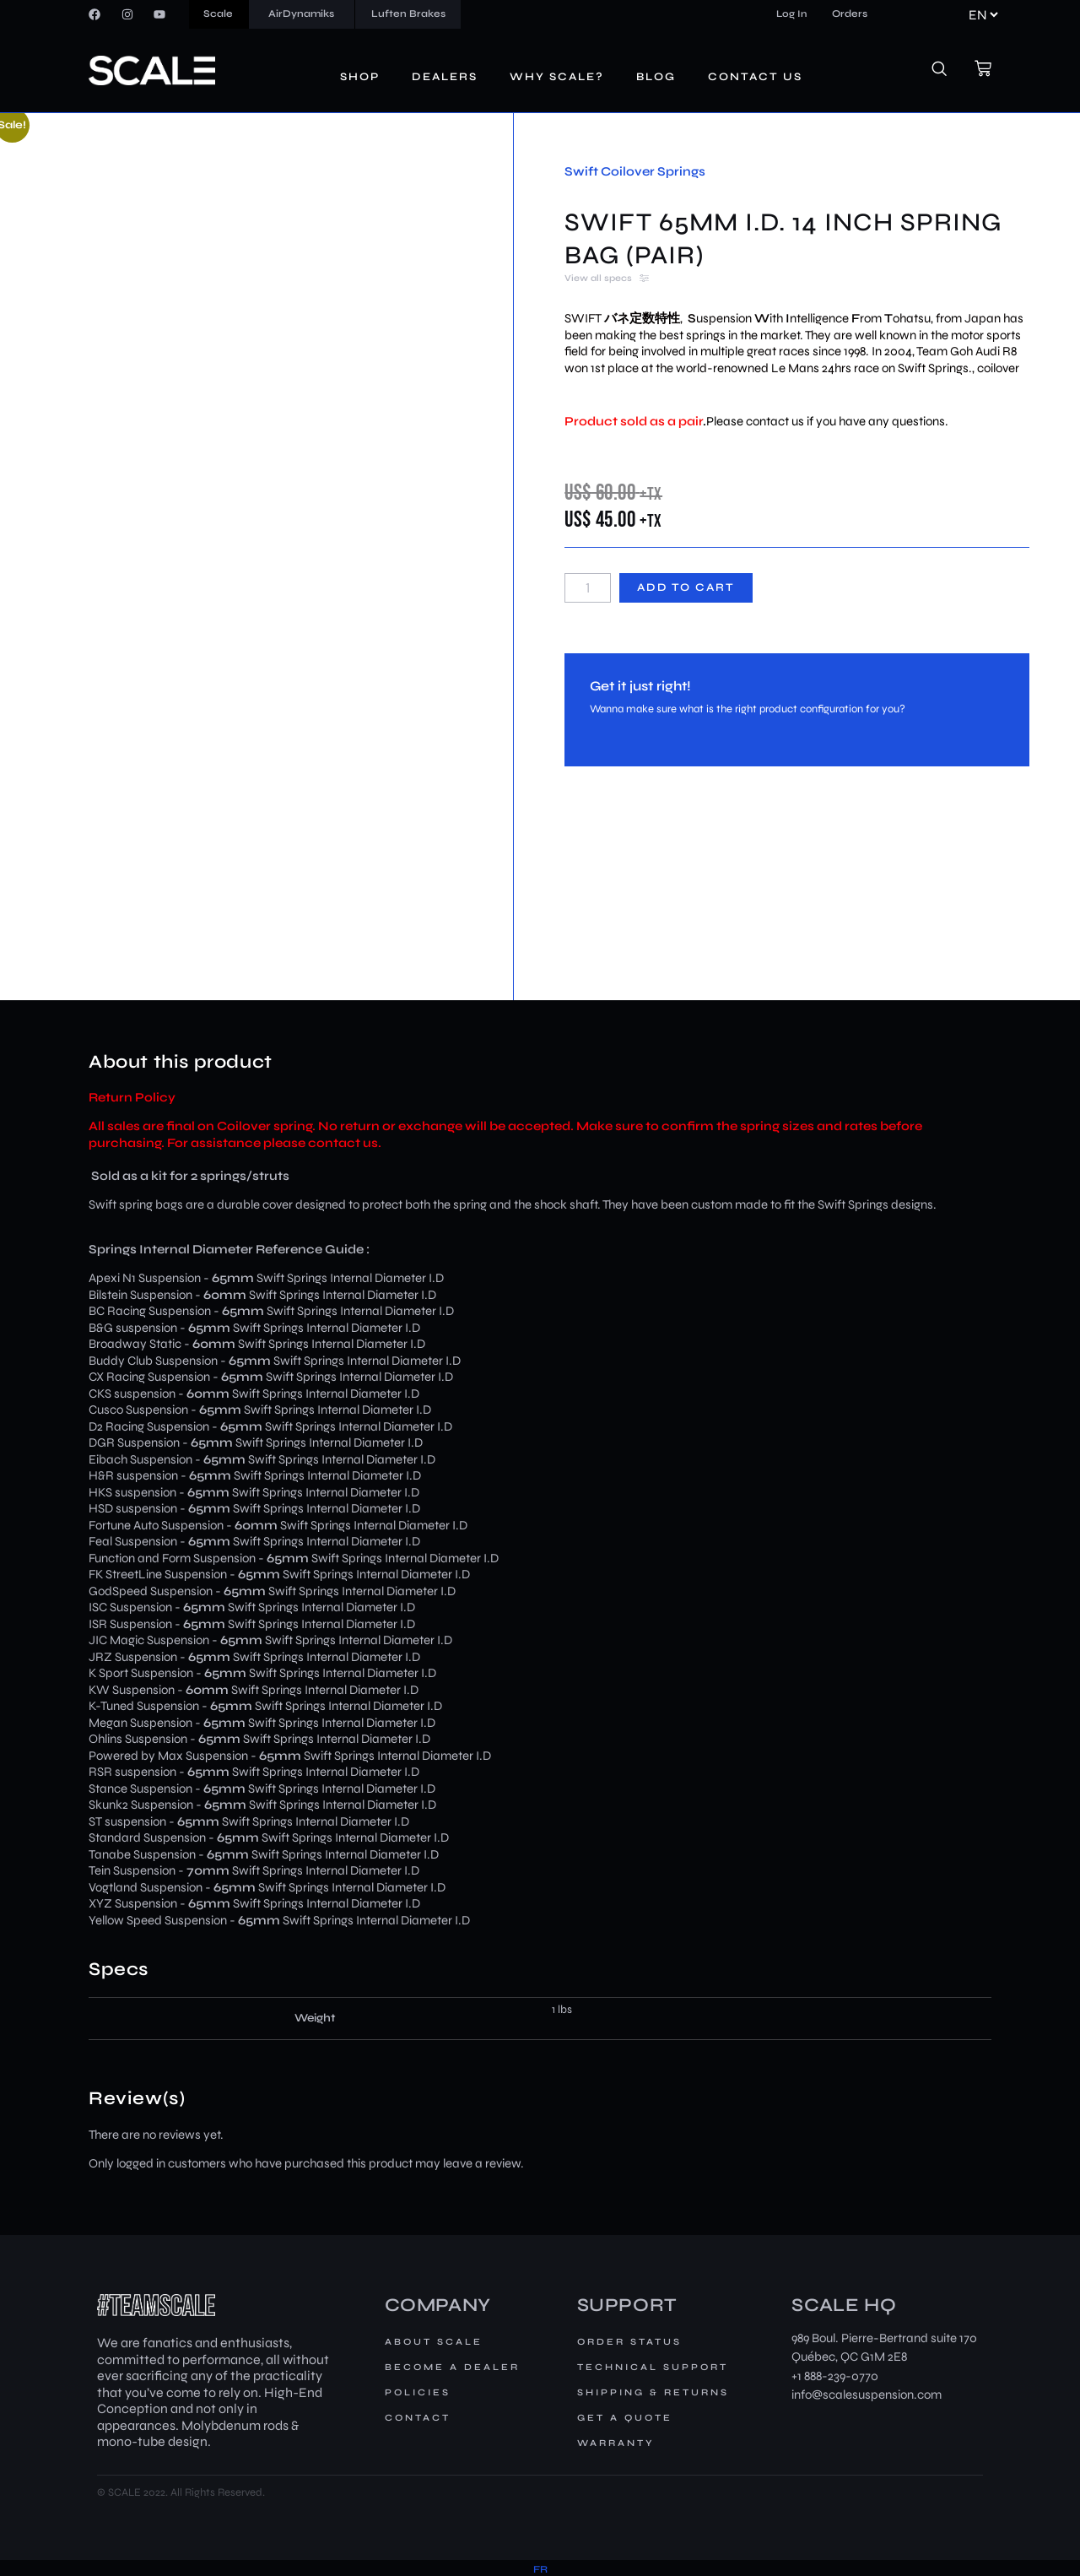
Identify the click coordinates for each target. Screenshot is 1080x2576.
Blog (656, 77)
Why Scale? (557, 77)
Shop (360, 77)
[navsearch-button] (948, 71)
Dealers (445, 77)
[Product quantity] (587, 588)
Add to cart (686, 587)
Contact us (755, 77)
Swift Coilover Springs (634, 171)
